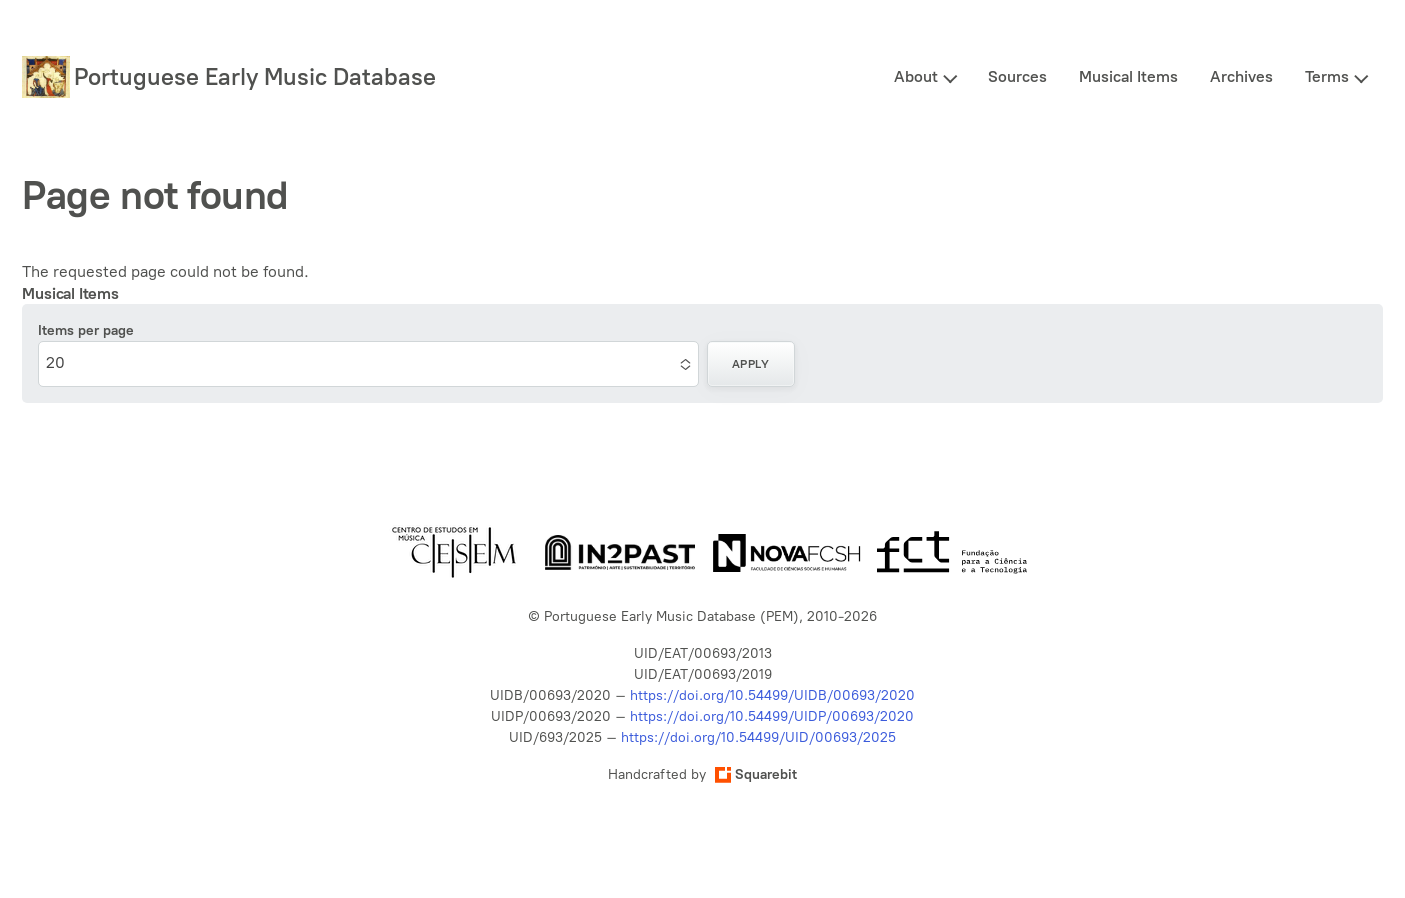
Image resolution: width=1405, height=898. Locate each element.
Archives (1241, 76)
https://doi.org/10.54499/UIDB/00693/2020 (772, 695)
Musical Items (1128, 76)
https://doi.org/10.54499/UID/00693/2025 (758, 737)
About (916, 76)
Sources (1017, 76)
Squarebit (756, 774)
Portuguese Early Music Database (255, 76)
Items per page (86, 330)
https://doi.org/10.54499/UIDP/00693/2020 (772, 716)
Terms (1327, 76)
